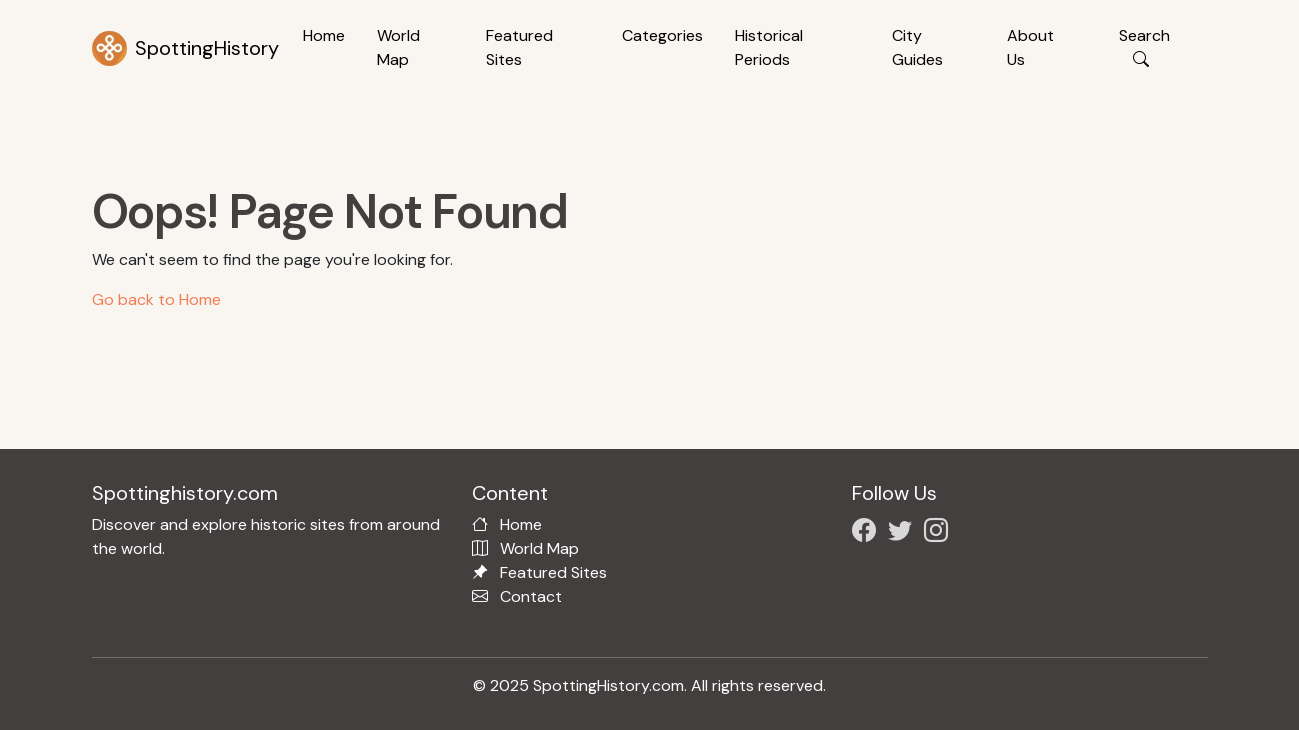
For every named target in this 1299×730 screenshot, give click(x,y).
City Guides (917, 47)
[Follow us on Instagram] (940, 533)
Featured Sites (519, 47)
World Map (398, 47)
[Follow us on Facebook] (868, 533)
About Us (1030, 47)
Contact (531, 596)
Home (324, 35)
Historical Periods (769, 47)
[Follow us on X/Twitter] (904, 533)
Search (1144, 47)
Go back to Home (156, 299)
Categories (662, 35)
